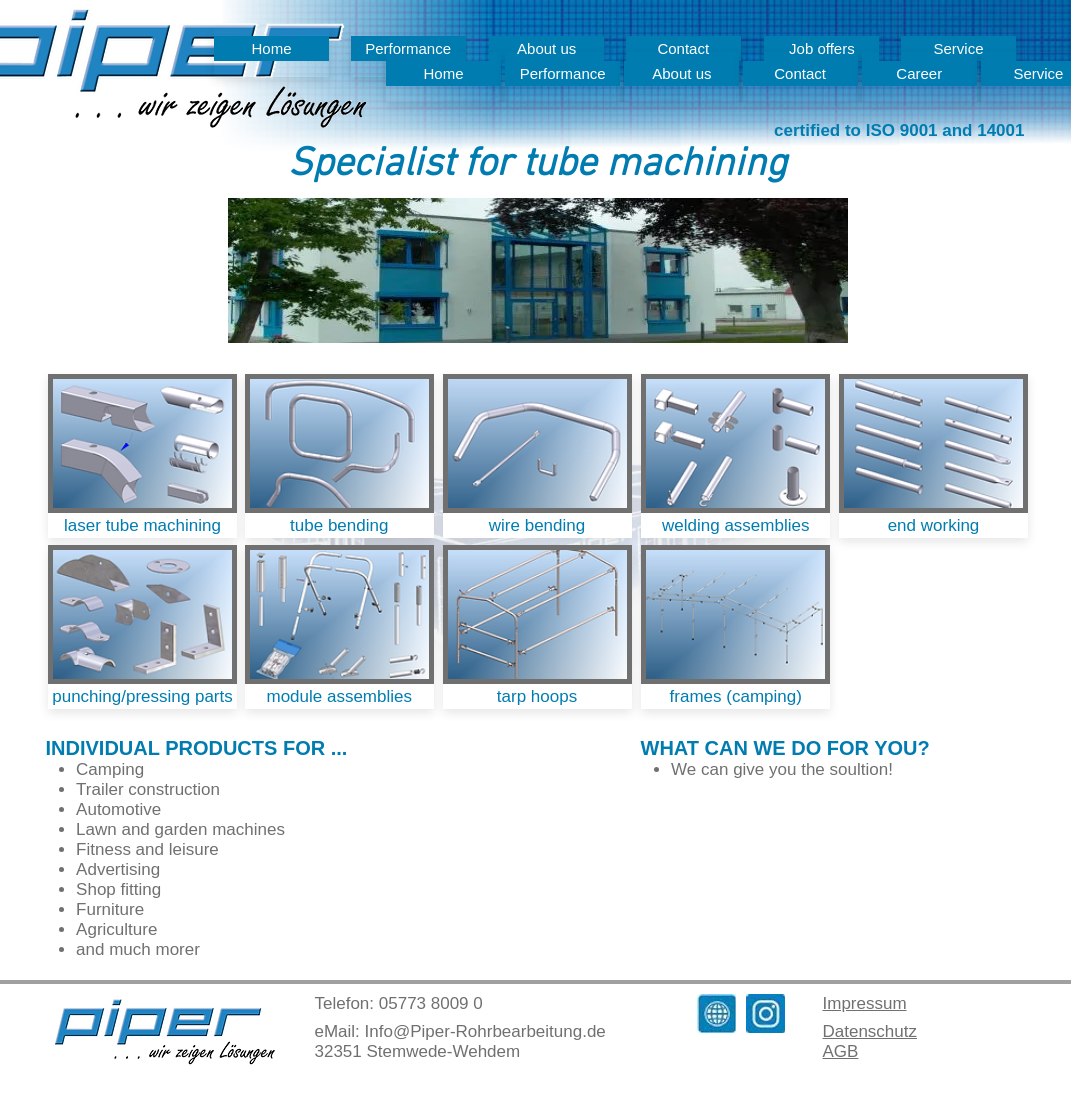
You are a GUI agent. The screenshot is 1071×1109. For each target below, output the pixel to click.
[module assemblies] (339, 696)
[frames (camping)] (735, 696)
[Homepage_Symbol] (716, 1013)
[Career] (919, 73)
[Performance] (562, 73)
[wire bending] (537, 525)
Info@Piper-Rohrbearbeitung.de (485, 1031)
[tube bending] (339, 525)
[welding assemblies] (735, 525)
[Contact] (800, 73)
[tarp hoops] (537, 696)
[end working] (933, 525)
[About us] (681, 73)
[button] (538, 270)
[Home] (271, 48)
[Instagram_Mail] (765, 1013)
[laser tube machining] (142, 525)
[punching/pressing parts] (142, 696)
